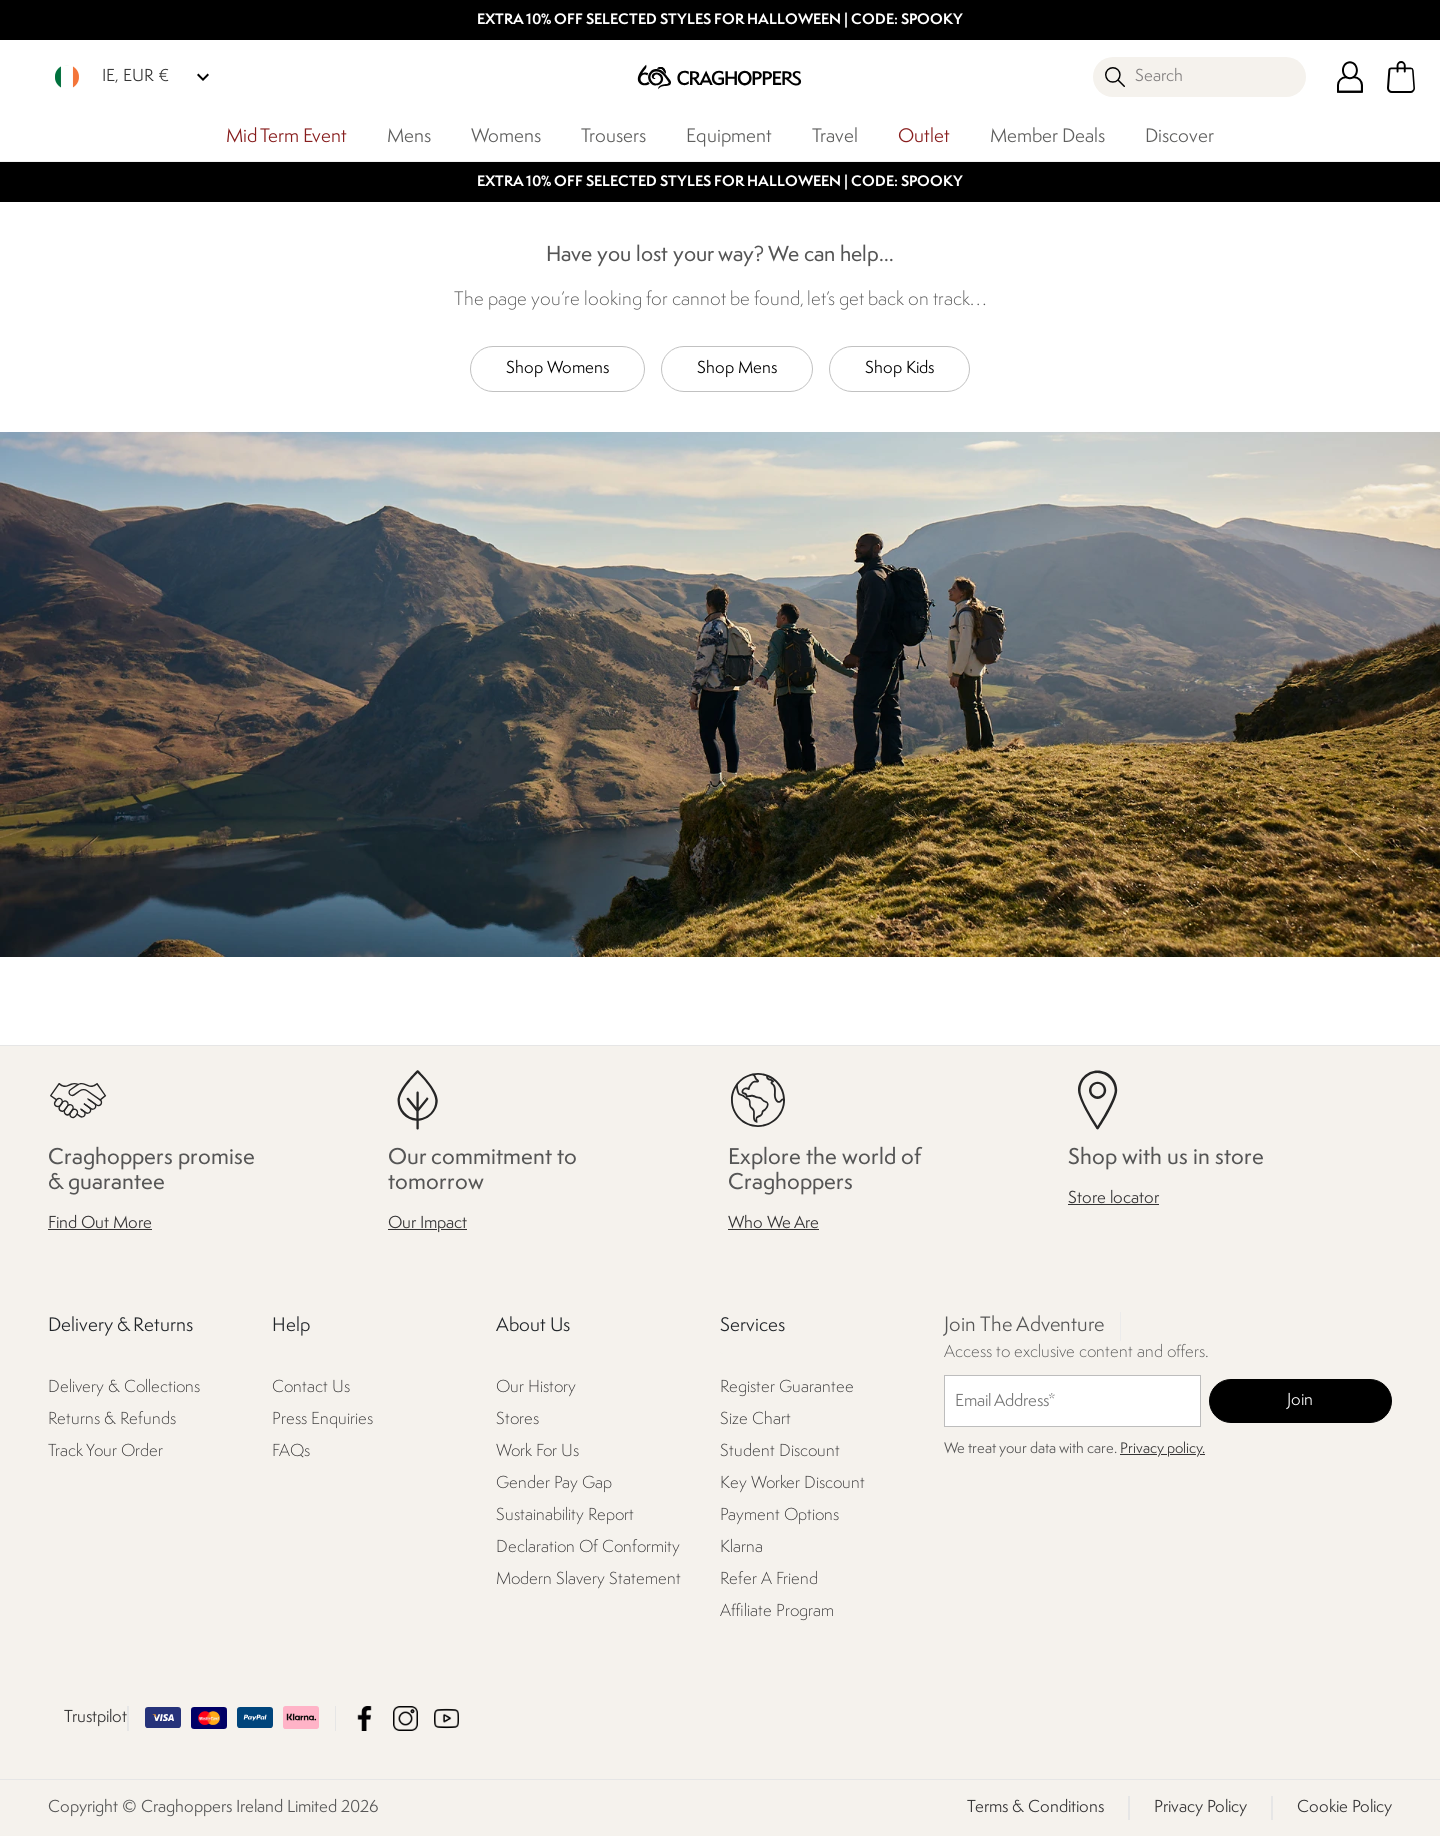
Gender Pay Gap (554, 1483)
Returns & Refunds (112, 1419)
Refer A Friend (769, 1579)
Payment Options (779, 1515)
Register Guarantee (787, 1387)
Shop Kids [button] (899, 368)
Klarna (741, 1547)
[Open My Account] (1350, 77)
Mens (409, 137)
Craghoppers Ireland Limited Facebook (364, 1718)
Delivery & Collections (124, 1387)
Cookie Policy (1344, 1807)
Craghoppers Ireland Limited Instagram (405, 1718)
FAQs (291, 1451)
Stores (517, 1419)
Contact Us (311, 1387)
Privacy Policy (1200, 1807)
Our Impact (427, 1223)
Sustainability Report (565, 1515)
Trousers (613, 137)
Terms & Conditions (1035, 1807)
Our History (536, 1387)
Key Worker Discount (792, 1483)
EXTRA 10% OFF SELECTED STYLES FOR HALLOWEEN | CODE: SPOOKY (720, 20)
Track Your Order (105, 1451)
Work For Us (537, 1451)
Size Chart (755, 1419)
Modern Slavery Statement (588, 1579)
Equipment (729, 137)
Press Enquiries (322, 1419)
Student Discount (780, 1451)
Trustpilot (95, 1717)
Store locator (1113, 1198)
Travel (835, 137)
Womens (506, 137)
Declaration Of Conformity (588, 1547)
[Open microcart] (1401, 77)
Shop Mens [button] (737, 368)
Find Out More (100, 1223)
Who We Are (773, 1223)
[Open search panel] (1200, 77)
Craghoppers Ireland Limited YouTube (446, 1718)
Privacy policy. (1162, 1449)
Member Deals (1047, 137)
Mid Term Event (286, 137)
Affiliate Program (777, 1611)
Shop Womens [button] (557, 368)
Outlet (924, 137)
